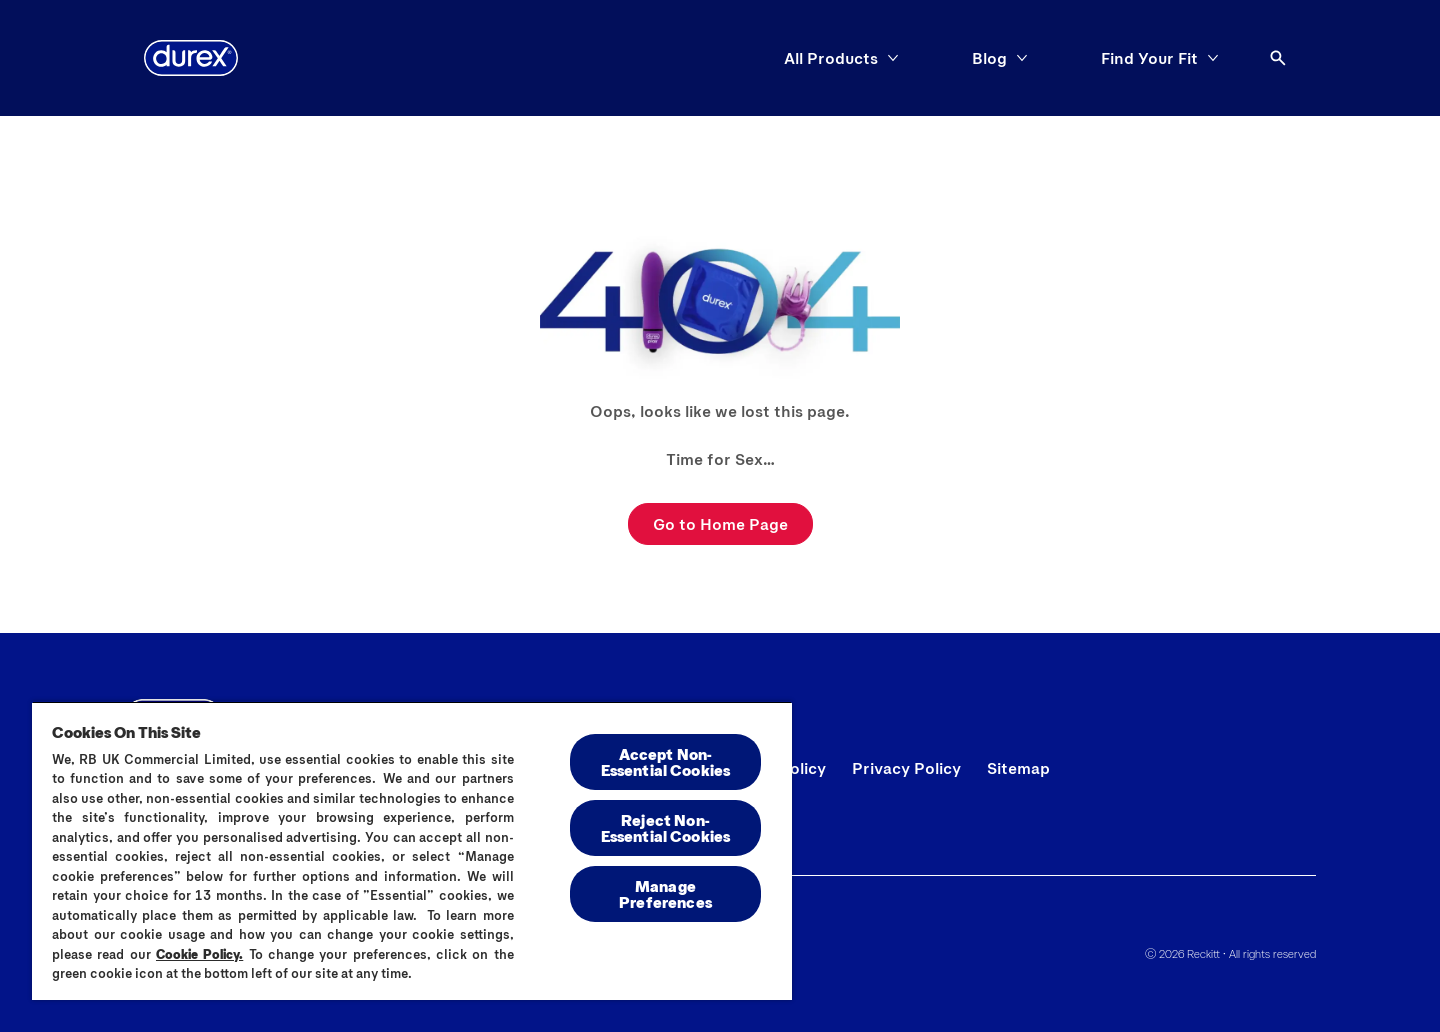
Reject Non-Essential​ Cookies (666, 827)
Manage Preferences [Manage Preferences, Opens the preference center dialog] (665, 893)
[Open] (1278, 58)
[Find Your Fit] (1149, 58)
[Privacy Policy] (906, 768)
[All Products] (831, 58)
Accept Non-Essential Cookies (666, 761)
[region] (412, 850)
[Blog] (989, 58)
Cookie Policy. (199, 954)
